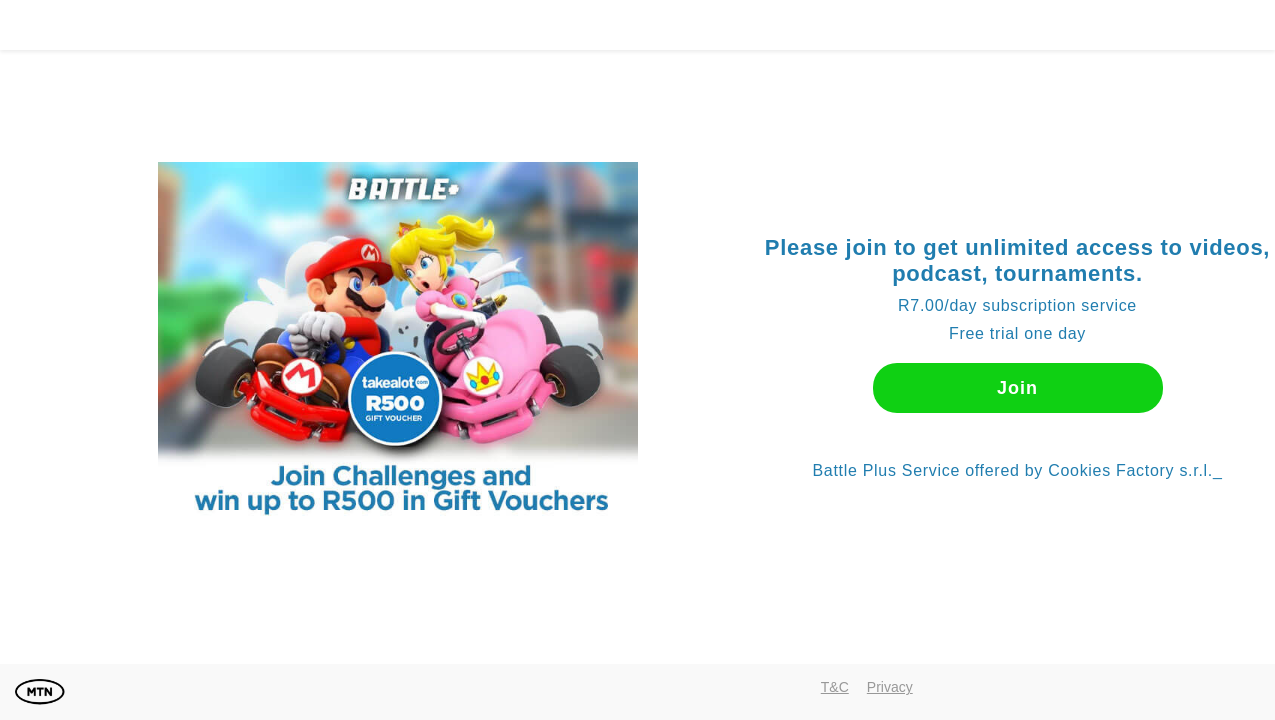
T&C (835, 687)
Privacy (890, 687)
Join (1017, 388)
